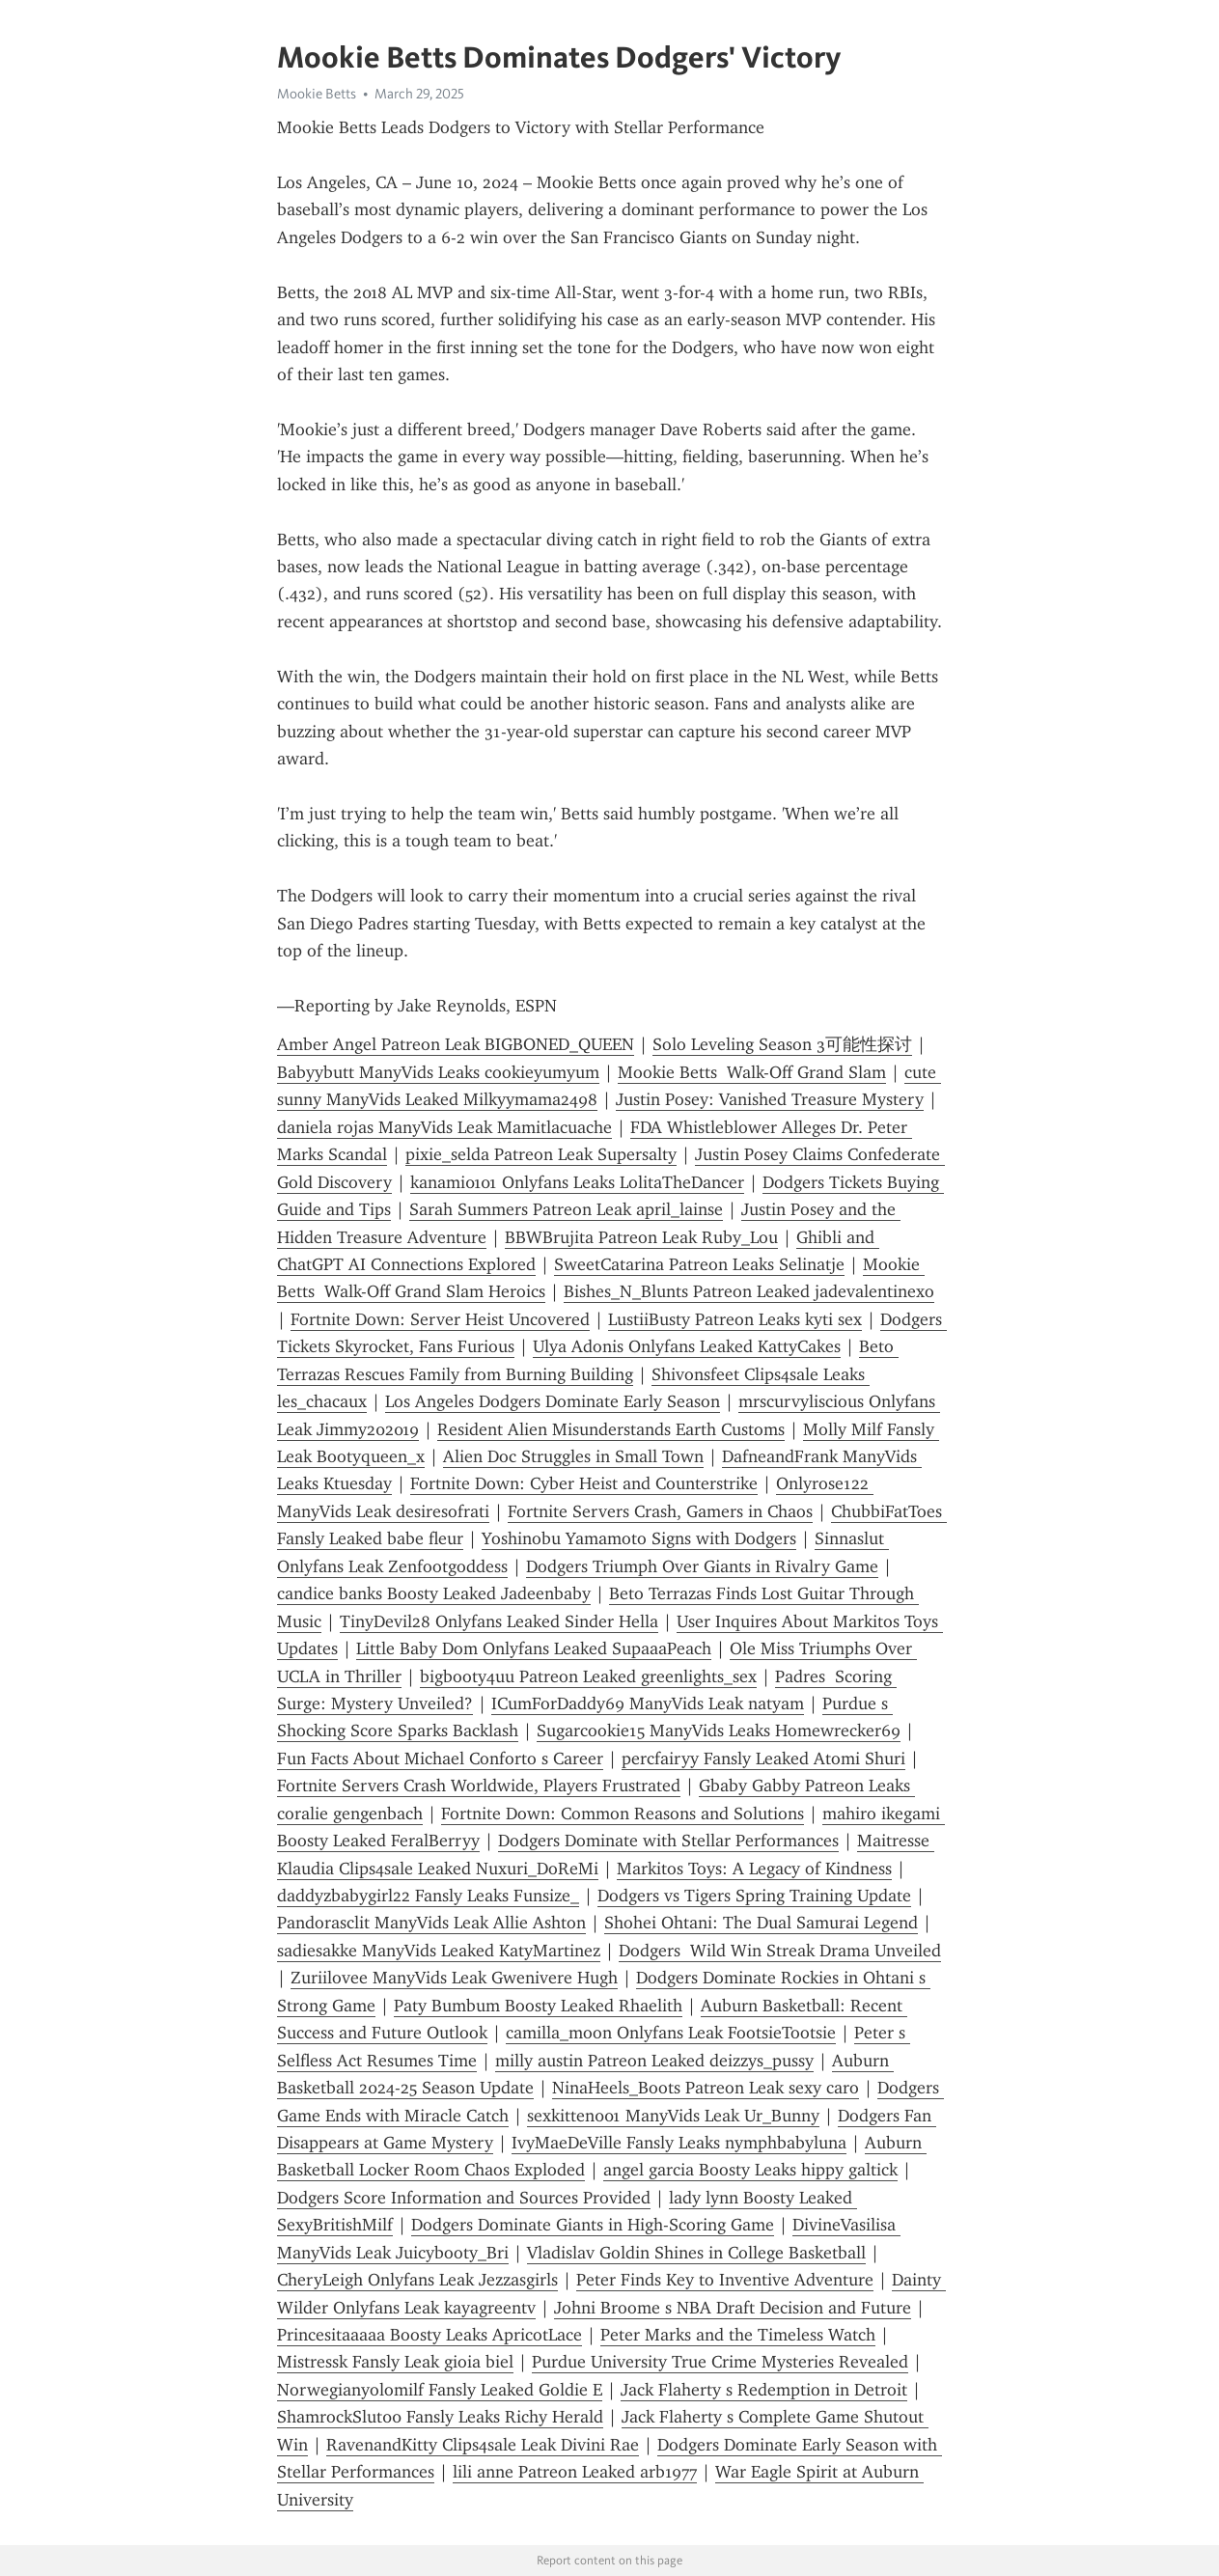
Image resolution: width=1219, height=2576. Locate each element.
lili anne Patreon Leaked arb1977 (575, 2471)
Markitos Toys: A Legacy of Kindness (754, 1868)
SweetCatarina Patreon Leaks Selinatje (699, 1264)
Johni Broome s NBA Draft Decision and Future (732, 2307)
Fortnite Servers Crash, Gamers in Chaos (660, 1511)
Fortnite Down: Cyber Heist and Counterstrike (584, 1483)
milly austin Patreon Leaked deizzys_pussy (654, 2060)
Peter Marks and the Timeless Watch (737, 2334)
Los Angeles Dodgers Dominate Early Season (552, 1401)
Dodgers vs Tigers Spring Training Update (754, 1895)
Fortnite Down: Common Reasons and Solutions (622, 1813)
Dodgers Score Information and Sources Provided (464, 2197)
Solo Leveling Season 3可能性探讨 (782, 1044)
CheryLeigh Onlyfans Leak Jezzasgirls (417, 2279)
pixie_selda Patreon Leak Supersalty (541, 1154)
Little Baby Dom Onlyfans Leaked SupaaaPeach (533, 1648)
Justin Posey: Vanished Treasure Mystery (770, 1099)
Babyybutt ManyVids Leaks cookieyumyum (438, 1072)
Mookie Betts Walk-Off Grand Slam (752, 1072)
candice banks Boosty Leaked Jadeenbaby (434, 1593)
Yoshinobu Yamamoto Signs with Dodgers (639, 1538)
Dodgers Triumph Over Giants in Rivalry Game (702, 1566)
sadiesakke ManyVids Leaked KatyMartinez (438, 1950)
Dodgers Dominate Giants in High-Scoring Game (592, 2224)
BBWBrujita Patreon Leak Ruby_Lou (641, 1237)
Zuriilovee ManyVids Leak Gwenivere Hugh (454, 1977)
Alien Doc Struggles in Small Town (573, 1456)
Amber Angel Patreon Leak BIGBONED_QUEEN (455, 1044)
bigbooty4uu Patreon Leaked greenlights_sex (588, 1676)
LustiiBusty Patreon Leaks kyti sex (735, 1319)
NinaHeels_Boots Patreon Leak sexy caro (705, 2087)
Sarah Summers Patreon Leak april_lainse (566, 1209)
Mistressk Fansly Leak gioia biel (395, 2361)
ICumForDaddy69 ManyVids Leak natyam (647, 1703)
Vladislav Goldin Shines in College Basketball (696, 2252)
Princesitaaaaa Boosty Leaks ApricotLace (429, 2334)
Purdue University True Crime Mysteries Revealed (720, 2361)
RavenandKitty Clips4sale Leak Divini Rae (482, 2444)
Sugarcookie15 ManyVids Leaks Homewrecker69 (718, 1730)
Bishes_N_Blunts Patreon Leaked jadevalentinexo (749, 1291)
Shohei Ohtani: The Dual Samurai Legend (761, 1922)
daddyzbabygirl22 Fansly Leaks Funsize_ (428, 1895)
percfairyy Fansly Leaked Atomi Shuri (763, 1758)
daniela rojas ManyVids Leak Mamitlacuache (444, 1127)
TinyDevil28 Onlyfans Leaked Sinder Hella (499, 1621)
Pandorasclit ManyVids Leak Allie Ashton (431, 1922)
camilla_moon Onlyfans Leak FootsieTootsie (671, 2032)
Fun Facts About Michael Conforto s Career (440, 1758)
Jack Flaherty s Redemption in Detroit (764, 2389)
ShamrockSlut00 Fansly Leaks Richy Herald (440, 2416)
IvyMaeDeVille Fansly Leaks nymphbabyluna (679, 2142)
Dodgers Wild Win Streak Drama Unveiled (780, 1950)
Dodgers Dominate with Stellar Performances (668, 1840)
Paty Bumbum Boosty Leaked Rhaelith (538, 2005)
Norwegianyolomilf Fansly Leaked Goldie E (439, 2389)
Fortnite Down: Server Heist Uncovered (440, 1319)
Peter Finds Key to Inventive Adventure (724, 2279)
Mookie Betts (316, 93)
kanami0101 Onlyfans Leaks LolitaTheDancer (577, 1182)
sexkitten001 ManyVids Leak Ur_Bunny (673, 2115)
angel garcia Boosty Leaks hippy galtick (750, 2169)
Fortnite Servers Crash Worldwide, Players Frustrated (478, 1785)
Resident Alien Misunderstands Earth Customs (611, 1429)
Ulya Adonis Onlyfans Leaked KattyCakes (687, 1346)
